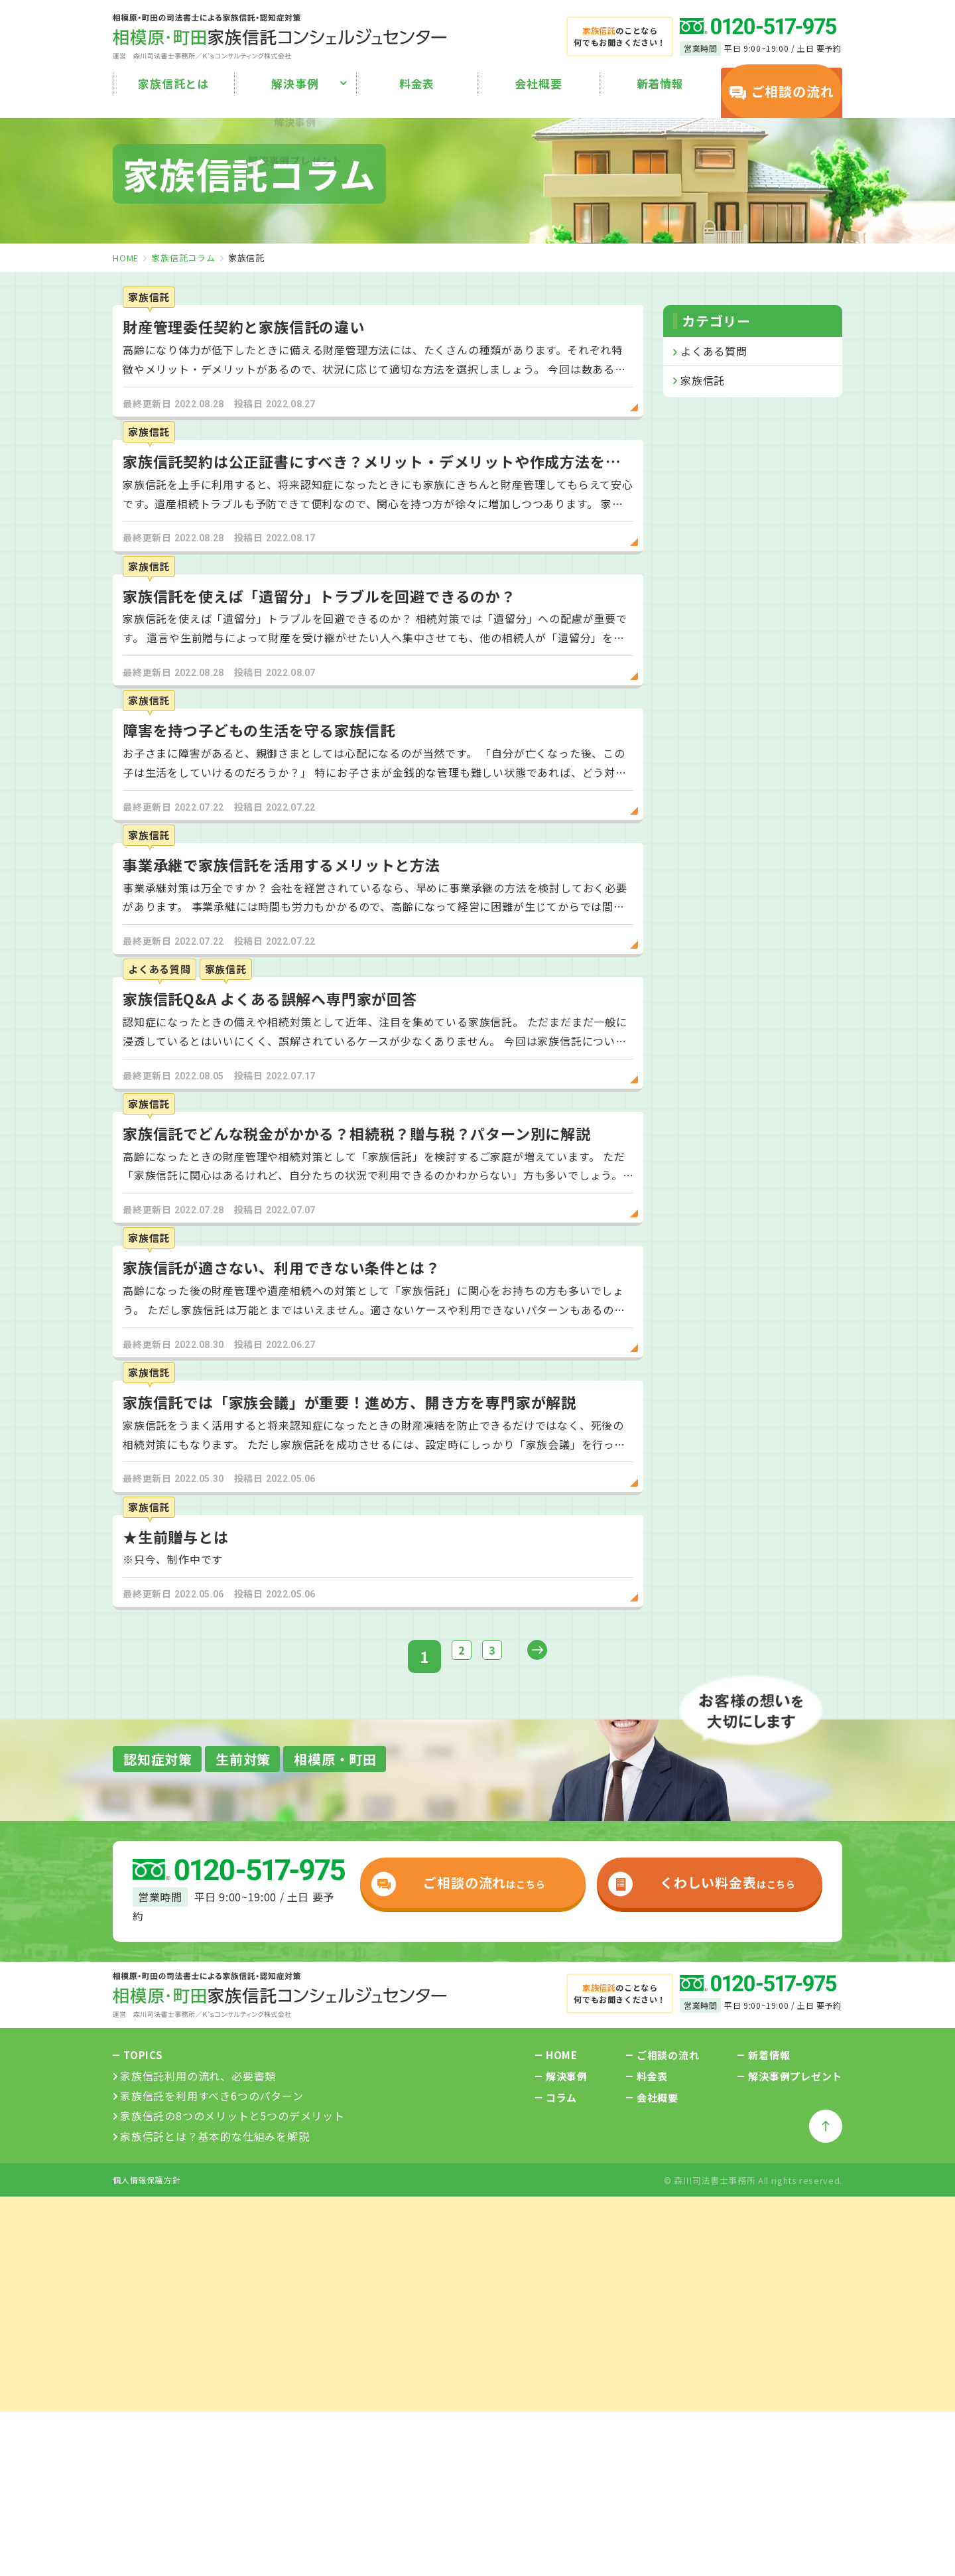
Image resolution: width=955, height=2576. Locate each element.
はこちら (452, 2137)
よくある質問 (713, 351)
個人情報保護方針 (146, 2435)
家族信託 (702, 380)
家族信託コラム (183, 257)
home (126, 257)
